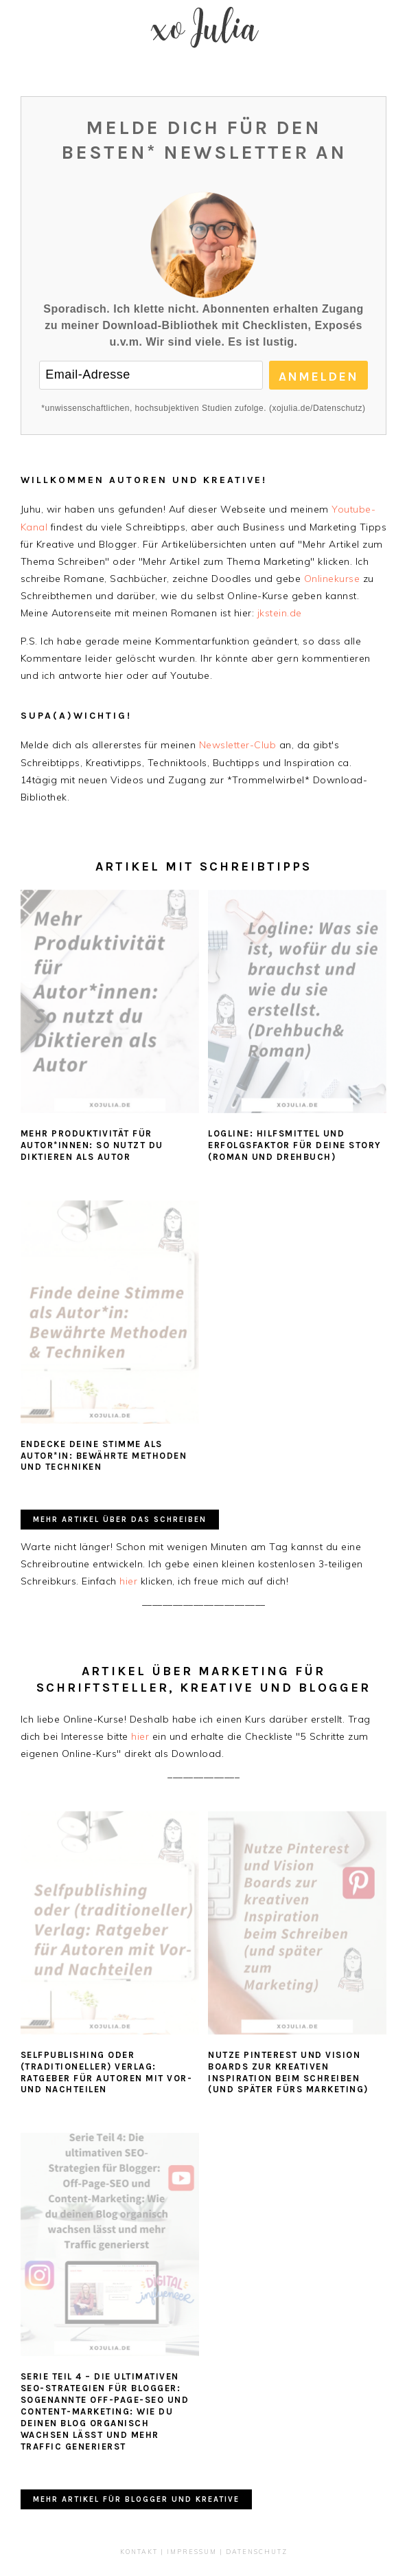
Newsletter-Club (238, 745)
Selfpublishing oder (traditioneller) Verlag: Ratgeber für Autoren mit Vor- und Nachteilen (107, 2072)
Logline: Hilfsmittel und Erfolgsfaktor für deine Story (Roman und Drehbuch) (295, 1145)
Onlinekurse (332, 578)
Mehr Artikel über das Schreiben (120, 1519)
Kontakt (139, 2551)
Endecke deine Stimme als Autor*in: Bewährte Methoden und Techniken (104, 1455)
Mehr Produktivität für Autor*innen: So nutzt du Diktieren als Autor (92, 1145)
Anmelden (318, 376)
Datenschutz (257, 2551)
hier (128, 1581)
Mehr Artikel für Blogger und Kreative (136, 2499)
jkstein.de (279, 613)
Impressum (192, 2551)
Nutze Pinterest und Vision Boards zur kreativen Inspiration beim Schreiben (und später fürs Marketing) (288, 2072)
